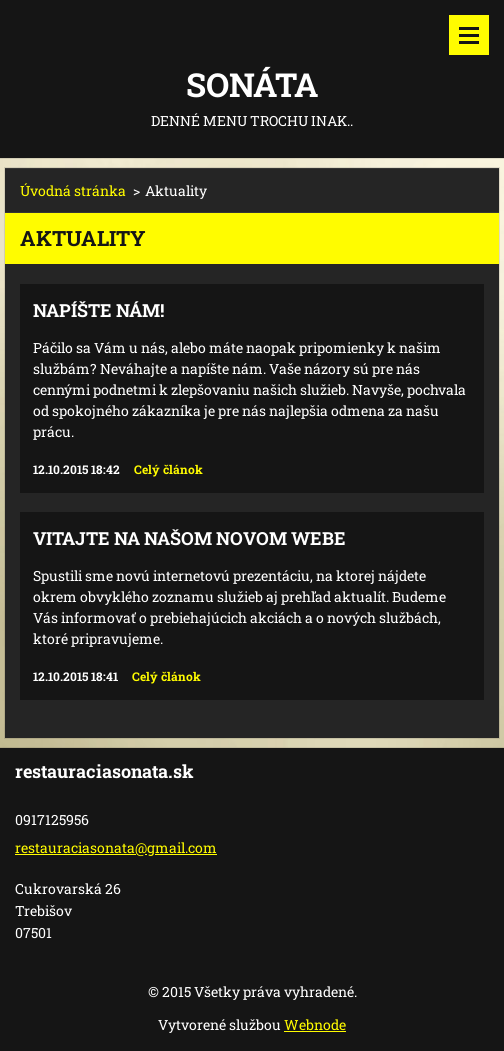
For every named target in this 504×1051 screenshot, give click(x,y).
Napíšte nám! (98, 310)
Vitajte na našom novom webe (189, 538)
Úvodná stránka (73, 190)
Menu (469, 35)
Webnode (315, 1024)
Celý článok (168, 469)
